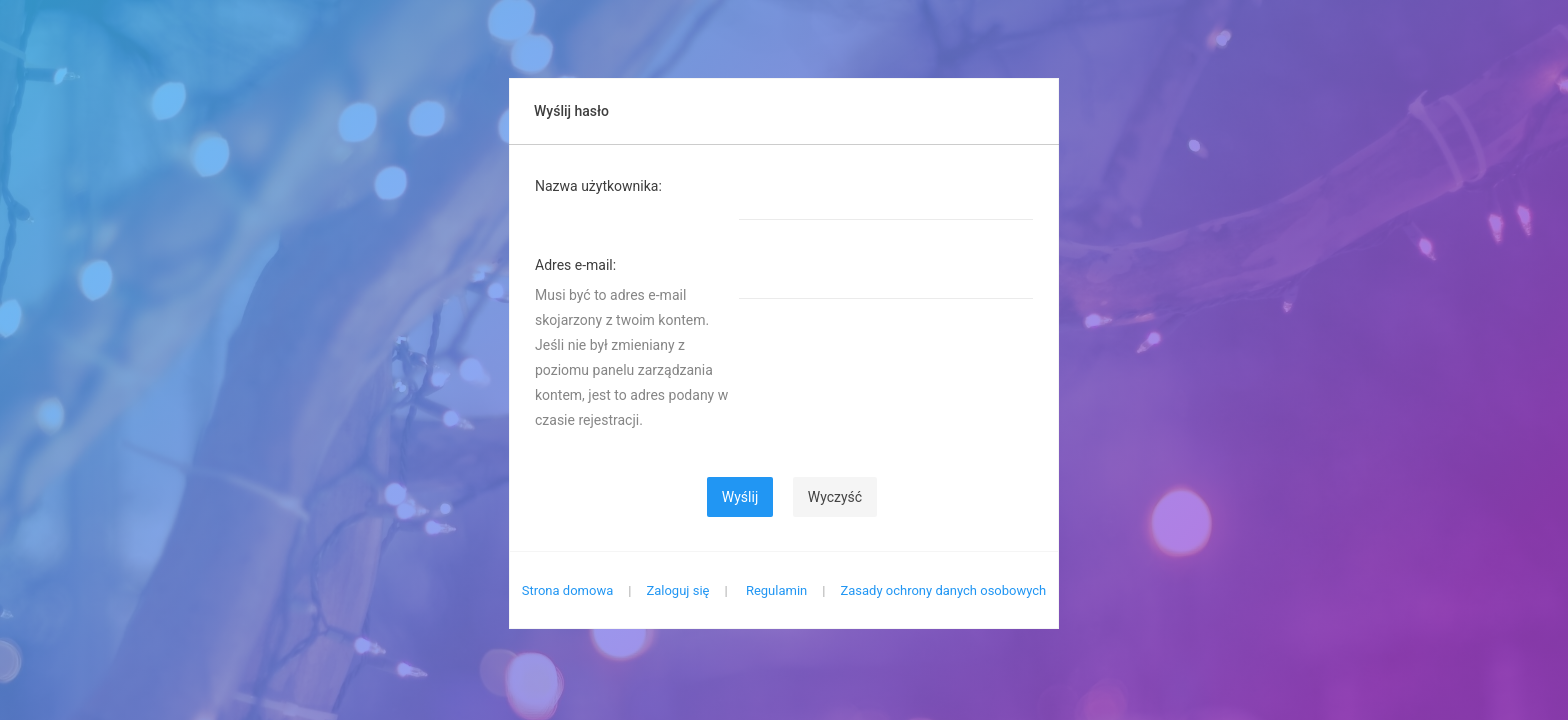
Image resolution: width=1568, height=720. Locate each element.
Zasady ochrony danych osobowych (943, 590)
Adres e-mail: (575, 265)
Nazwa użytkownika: (598, 186)
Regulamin (776, 590)
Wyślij (740, 497)
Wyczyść (835, 497)
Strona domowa (568, 590)
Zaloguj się (677, 590)
